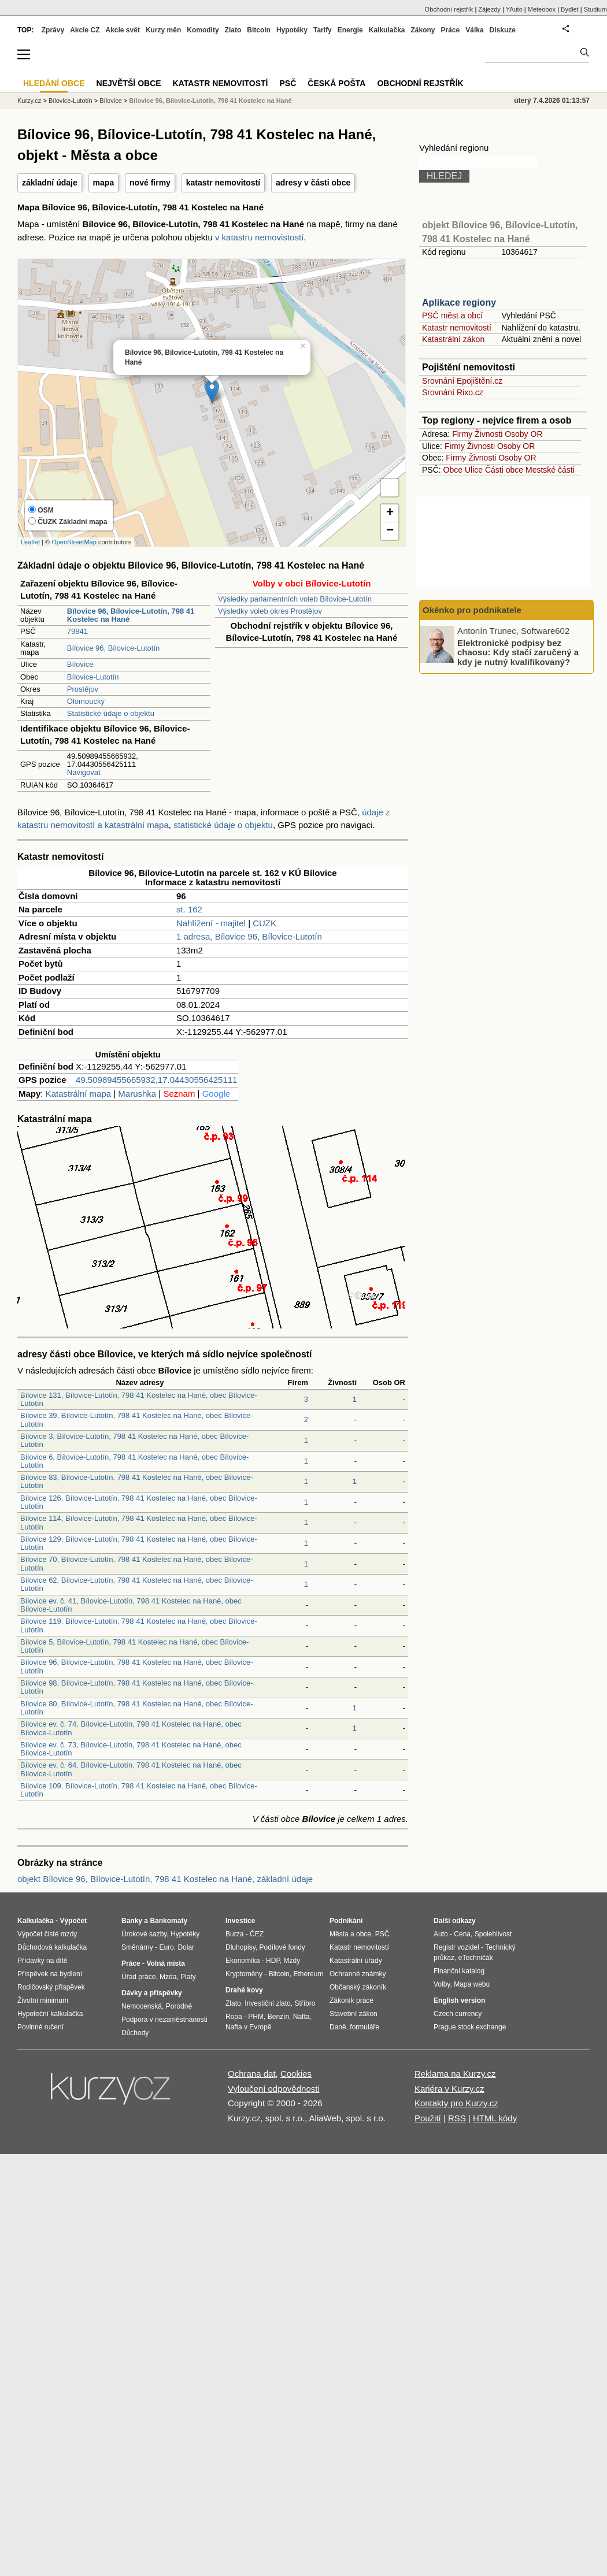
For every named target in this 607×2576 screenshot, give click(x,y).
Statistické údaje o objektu (110, 713)
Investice (240, 1921)
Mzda (168, 1977)
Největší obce (129, 83)
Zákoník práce (351, 2000)
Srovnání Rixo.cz (452, 392)
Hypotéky (292, 30)
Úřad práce (138, 1977)
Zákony (422, 30)
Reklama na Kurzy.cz (455, 2073)
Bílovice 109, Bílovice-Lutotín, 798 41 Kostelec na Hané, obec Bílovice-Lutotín (138, 1789)
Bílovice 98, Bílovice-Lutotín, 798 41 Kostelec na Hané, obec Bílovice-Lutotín (136, 1687)
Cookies (296, 2073)
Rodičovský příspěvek (51, 1987)
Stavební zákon (353, 2014)
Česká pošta (336, 83)
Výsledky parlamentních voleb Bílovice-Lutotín (295, 599)
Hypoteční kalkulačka (50, 2014)
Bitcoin (259, 30)
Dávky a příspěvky (151, 1993)
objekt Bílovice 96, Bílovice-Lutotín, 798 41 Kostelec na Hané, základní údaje (165, 1879)
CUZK (264, 923)
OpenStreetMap (74, 542)
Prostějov (82, 689)
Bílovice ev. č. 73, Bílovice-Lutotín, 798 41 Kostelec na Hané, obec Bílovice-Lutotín (131, 1748)
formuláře (364, 2027)
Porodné (179, 2006)
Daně (338, 2027)
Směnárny (137, 1947)
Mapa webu (472, 1984)
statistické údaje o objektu (223, 825)
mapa (103, 182)
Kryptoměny (243, 1974)
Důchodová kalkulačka (52, 1947)
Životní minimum (42, 2000)
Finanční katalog (459, 1971)
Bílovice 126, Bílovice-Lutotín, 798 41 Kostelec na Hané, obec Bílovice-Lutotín (138, 1502)
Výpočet (73, 1921)
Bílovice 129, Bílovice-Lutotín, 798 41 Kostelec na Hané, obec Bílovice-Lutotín (138, 1543)
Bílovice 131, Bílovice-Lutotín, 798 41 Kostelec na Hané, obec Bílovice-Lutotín (138, 1399)
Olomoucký (86, 701)
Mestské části (550, 469)
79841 (77, 631)
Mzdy (292, 1961)
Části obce (504, 469)
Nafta (301, 2017)
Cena (462, 1934)
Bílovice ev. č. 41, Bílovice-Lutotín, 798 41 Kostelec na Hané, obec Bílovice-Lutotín (131, 1605)
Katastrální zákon (453, 339)
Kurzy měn (163, 30)
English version (459, 2000)
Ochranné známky (358, 1974)
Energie (350, 30)
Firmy (462, 434)
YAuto (514, 9)
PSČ (287, 83)
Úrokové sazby (143, 1934)
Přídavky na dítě (42, 1961)
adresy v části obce (313, 182)
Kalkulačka (387, 30)
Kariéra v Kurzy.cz (449, 2089)
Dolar (185, 1947)
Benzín (278, 2017)
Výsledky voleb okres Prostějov (270, 611)
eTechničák (475, 1958)
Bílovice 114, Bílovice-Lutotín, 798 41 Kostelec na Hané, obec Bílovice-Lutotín (138, 1522)
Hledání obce (54, 83)
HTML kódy (495, 2118)
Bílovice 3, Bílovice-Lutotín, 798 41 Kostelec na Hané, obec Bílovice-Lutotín (134, 1440)
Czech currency (458, 2014)
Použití (427, 2118)
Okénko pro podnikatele (472, 610)
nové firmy (150, 182)
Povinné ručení (40, 2027)
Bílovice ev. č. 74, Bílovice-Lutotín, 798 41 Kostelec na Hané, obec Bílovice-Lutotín (131, 1728)
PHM (256, 2017)
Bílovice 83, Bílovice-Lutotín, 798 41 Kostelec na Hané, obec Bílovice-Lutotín (136, 1481)
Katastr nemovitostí (456, 327)
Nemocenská (141, 2006)
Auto (441, 1934)
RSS (457, 2118)
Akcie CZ (84, 30)
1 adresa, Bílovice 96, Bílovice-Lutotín (249, 936)
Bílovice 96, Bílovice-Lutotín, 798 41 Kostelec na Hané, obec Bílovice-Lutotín (136, 1666)
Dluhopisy (240, 1947)
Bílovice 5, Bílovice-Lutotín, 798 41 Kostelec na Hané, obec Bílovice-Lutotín (134, 1646)
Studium (595, 9)
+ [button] (390, 513)
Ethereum (308, 1974)
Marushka (137, 1093)
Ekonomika (242, 1961)
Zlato (233, 30)
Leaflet (30, 542)
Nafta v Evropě (248, 2027)
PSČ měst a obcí (452, 315)
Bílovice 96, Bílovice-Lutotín (113, 648)
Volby (442, 1984)
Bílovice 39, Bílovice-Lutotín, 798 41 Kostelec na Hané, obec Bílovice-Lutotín (136, 1419)
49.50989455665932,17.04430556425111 (156, 1080)
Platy (188, 1977)
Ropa (233, 2017)
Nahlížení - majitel (211, 923)
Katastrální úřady (356, 1961)
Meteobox (542, 9)
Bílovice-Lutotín (93, 677)
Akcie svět (123, 30)
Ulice (474, 469)
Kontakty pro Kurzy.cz (456, 2103)
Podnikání (346, 1921)
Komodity (203, 30)
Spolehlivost (493, 1934)
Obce (452, 469)
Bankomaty (168, 1921)
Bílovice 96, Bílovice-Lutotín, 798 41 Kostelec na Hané (210, 100)
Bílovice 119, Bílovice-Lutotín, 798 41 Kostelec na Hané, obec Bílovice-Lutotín (138, 1625)
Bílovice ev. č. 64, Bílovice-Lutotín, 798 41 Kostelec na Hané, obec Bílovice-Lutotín (131, 1769)
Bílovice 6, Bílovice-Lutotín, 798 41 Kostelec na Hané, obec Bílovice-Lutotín (134, 1461)
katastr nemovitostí (223, 182)
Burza (234, 1934)
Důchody (135, 2033)
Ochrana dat (252, 2073)
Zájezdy (489, 9)
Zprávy (53, 30)
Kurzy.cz (29, 100)
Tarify (322, 30)
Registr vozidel (456, 1947)
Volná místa (165, 1963)
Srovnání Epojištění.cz (462, 380)
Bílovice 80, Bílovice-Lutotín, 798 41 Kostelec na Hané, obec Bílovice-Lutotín (136, 1707)
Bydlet (570, 9)
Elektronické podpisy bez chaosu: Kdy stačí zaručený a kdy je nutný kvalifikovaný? (518, 651)
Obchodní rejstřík (449, 9)
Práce (450, 30)
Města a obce (350, 1934)
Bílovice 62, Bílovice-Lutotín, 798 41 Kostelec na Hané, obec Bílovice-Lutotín (136, 1584)
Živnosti (488, 434)
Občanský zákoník (358, 1987)
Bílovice (80, 664)
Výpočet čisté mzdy (47, 1934)
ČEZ (257, 1934)
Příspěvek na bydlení (49, 1974)
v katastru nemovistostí (259, 237)
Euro (166, 1947)
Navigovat (84, 772)
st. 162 (189, 909)
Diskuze (503, 30)
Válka (474, 30)
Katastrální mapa (78, 1093)
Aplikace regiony (459, 302)
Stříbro (304, 2003)
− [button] (390, 531)
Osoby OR (523, 434)
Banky (131, 1921)
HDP (273, 1961)
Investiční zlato (267, 2003)
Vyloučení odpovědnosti (274, 2089)
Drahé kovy (244, 1990)
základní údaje (49, 182)
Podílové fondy (282, 1947)
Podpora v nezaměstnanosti (164, 2019)
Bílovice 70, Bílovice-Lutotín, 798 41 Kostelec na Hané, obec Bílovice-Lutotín (136, 1563)
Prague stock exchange (470, 2027)
